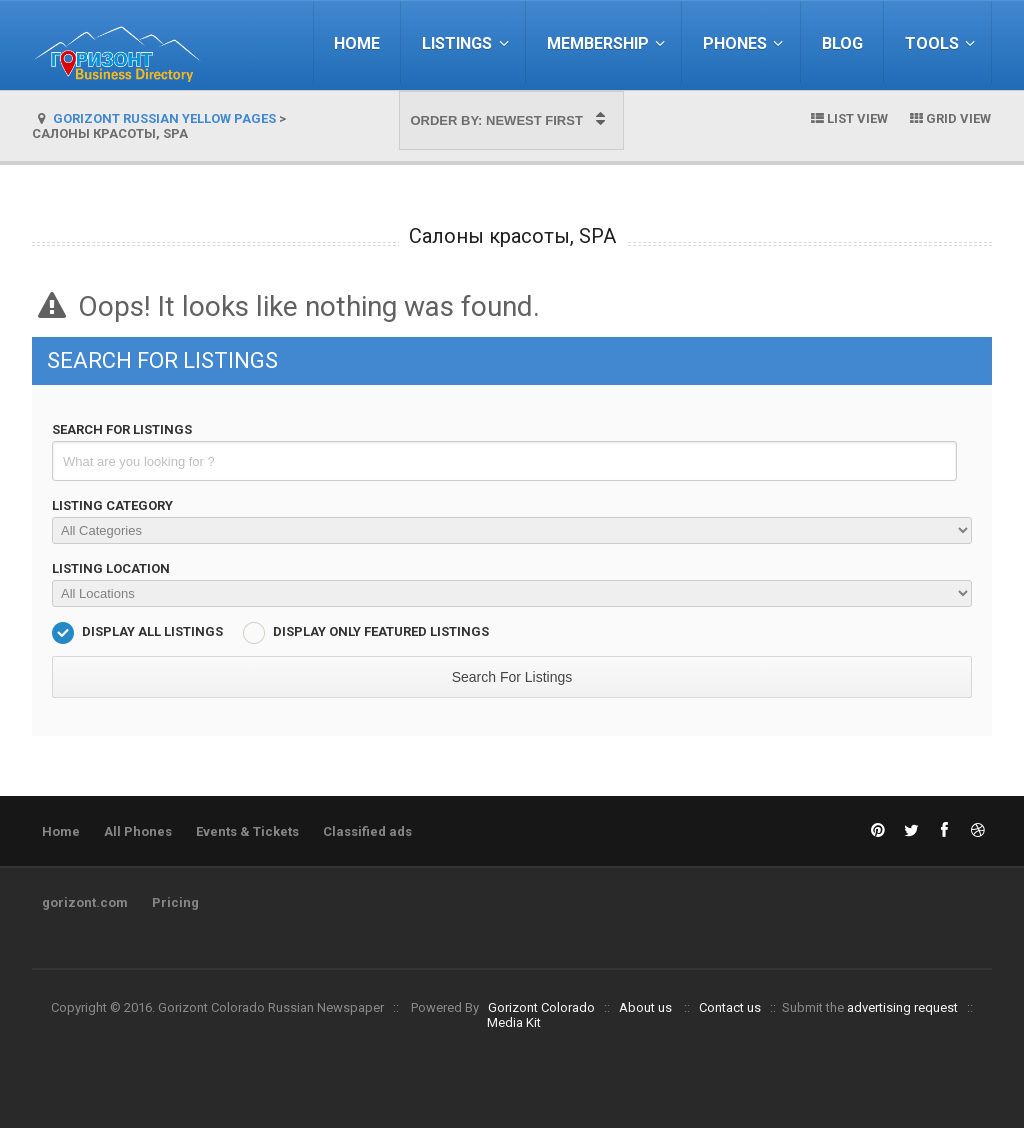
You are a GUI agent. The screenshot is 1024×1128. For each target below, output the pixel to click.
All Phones (138, 831)
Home (357, 43)
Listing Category (112, 505)
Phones (746, 43)
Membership (609, 43)
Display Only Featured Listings (381, 631)
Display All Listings (152, 631)
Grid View (949, 118)
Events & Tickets (247, 831)
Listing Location (111, 568)
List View (848, 118)
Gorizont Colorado (541, 1007)
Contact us (730, 1007)
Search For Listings (122, 429)
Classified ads (367, 831)
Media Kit (514, 1022)
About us (645, 1007)
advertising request (902, 1007)
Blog (842, 43)
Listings (468, 43)
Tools (943, 43)
